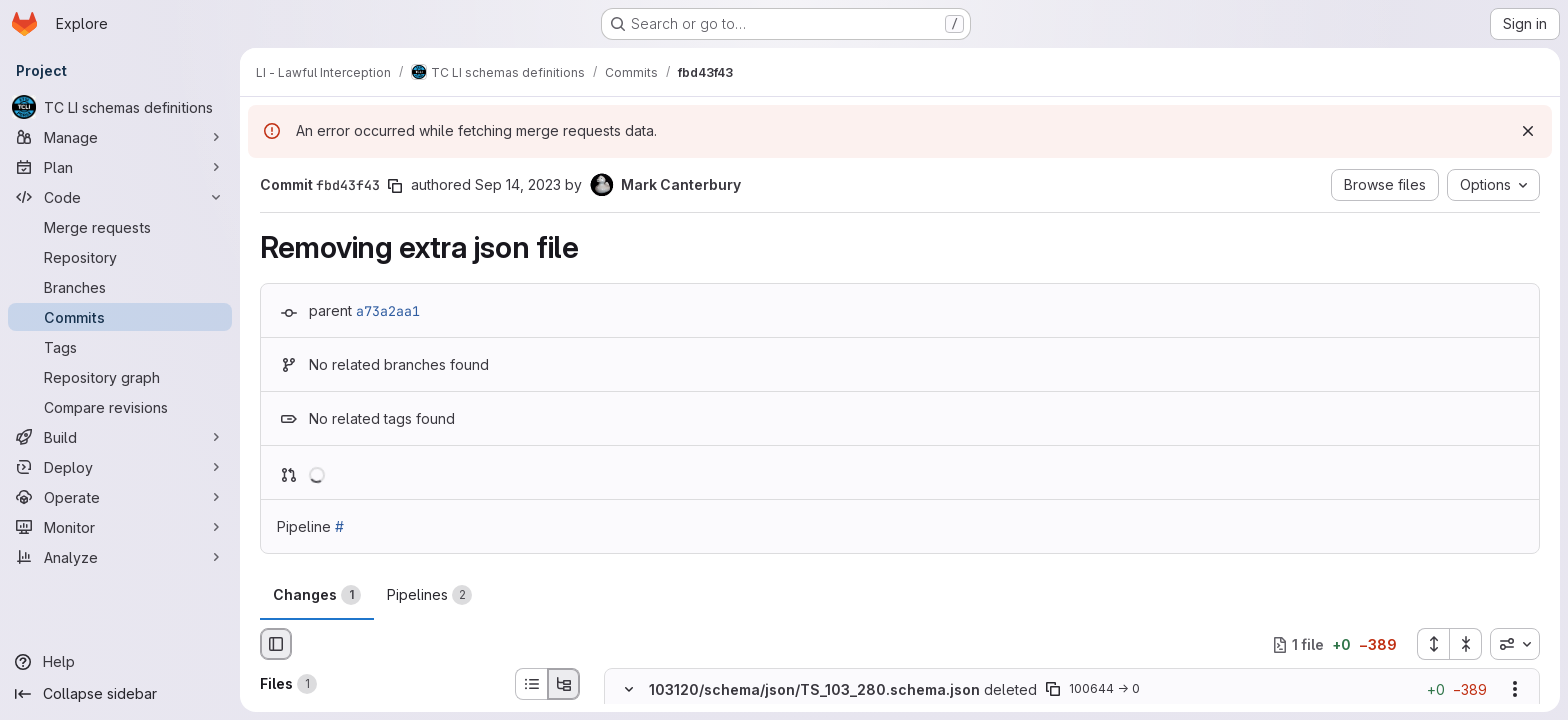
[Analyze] (120, 557)
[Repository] (120, 257)
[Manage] (120, 137)
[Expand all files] (1433, 644)
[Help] (120, 662)
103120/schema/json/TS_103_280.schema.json (814, 689)
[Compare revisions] (120, 407)
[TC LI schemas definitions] (120, 107)
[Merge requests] (120, 227)
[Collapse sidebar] (120, 694)
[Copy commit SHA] (395, 186)
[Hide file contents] (629, 690)
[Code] (120, 197)
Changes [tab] (317, 595)
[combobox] (1515, 644)
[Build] (120, 437)
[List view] (531, 684)
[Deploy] (120, 467)
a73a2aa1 (388, 311)
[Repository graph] (120, 377)
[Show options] (1515, 690)
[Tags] (120, 347)
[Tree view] (564, 684)
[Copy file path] (1053, 690)
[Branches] (120, 287)
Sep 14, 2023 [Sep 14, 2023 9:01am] (518, 184)
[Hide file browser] (276, 644)
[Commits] (120, 317)
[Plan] (120, 167)
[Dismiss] (1528, 131)
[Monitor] (120, 527)
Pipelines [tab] (429, 595)
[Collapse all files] (1466, 644)
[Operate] (120, 497)
